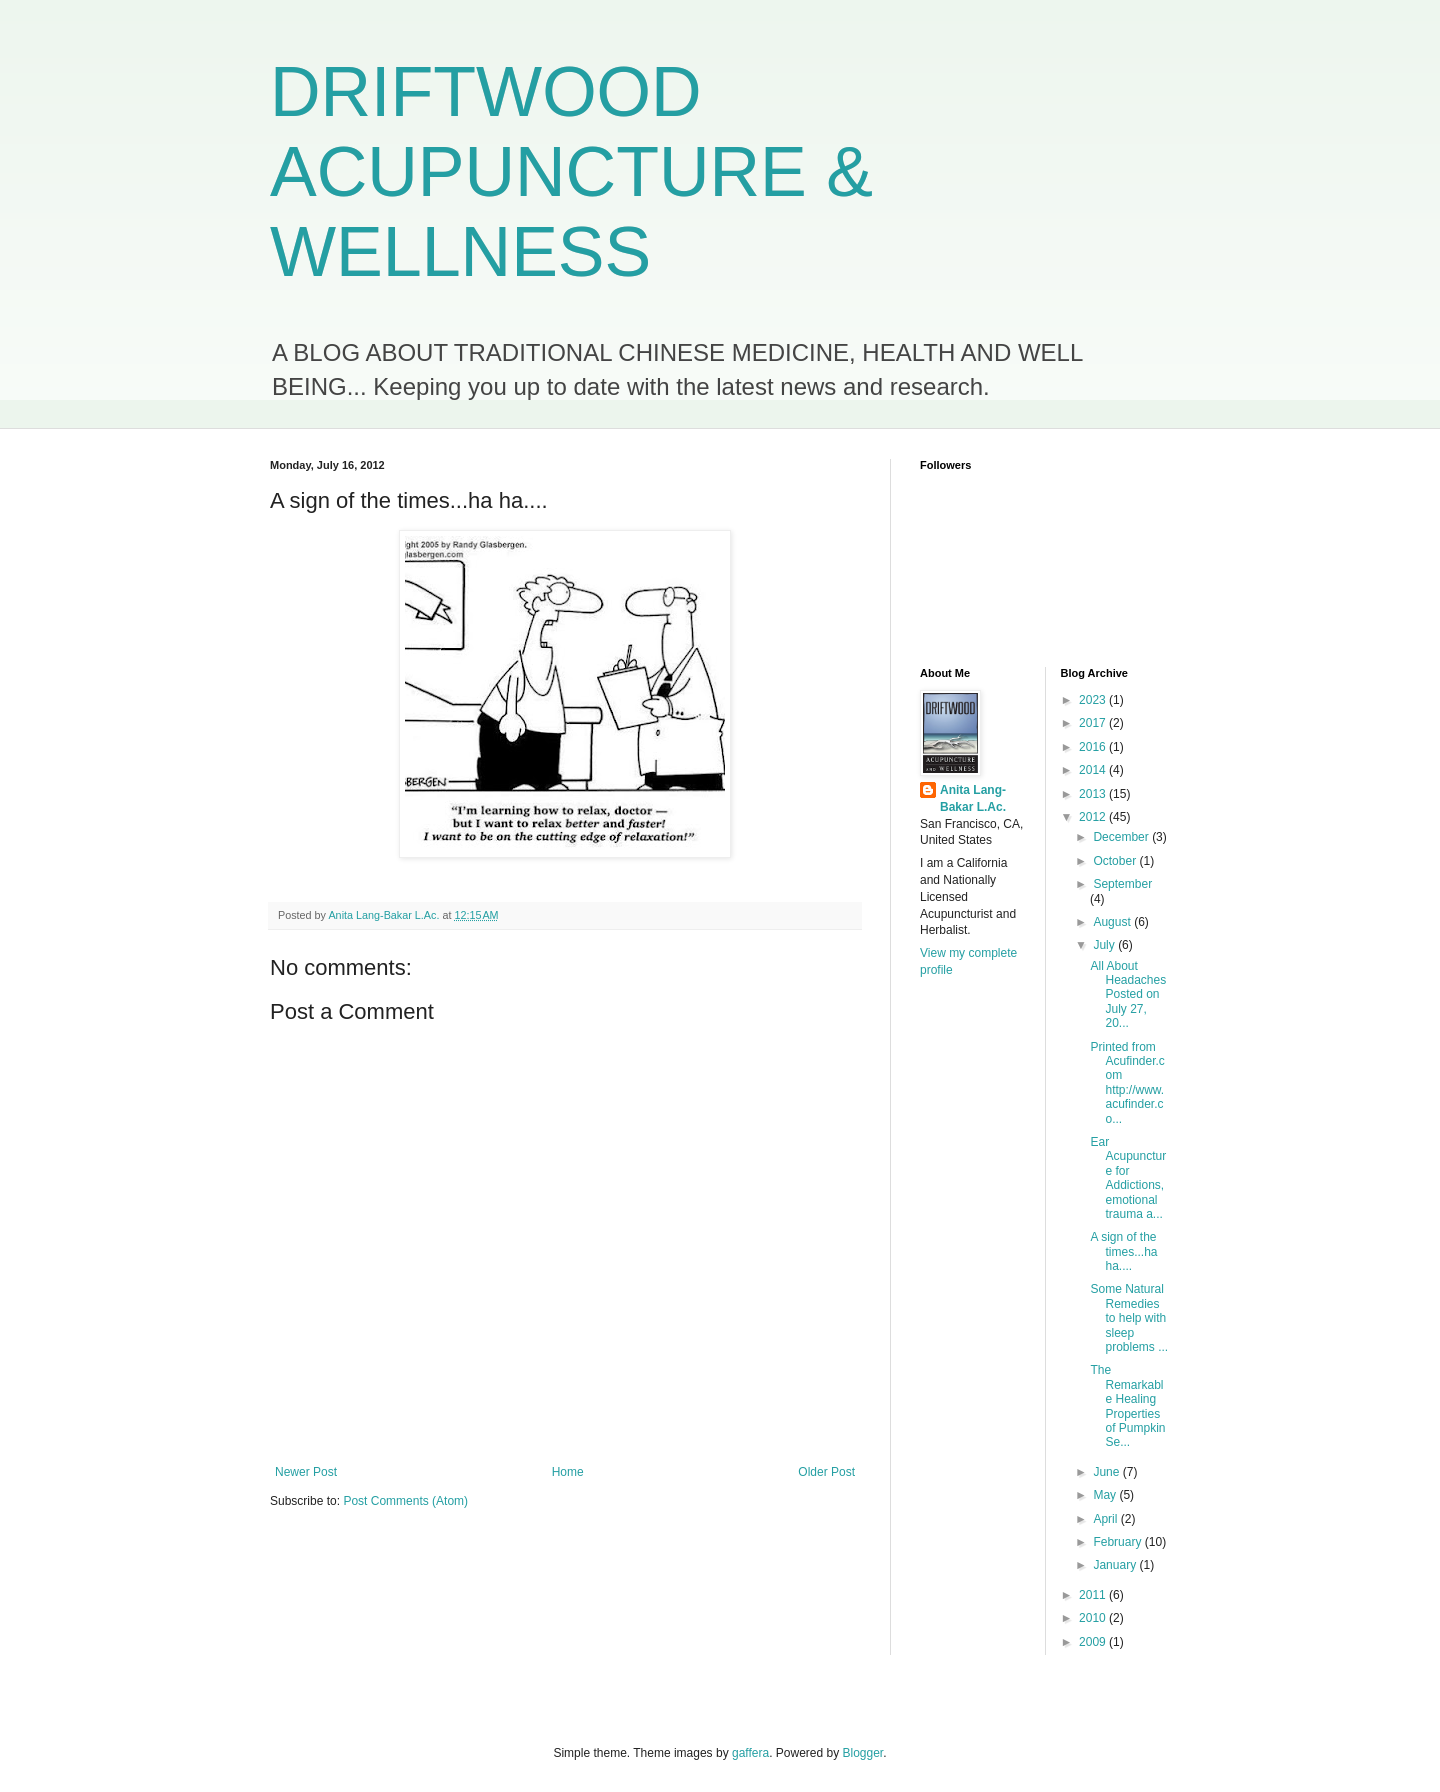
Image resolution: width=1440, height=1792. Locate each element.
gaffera (750, 1753)
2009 (1094, 1642)
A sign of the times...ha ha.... (1123, 1251)
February (1118, 1542)
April (1106, 1519)
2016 (1094, 747)
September (1122, 884)
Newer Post (306, 1472)
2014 (1094, 770)
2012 (1094, 817)
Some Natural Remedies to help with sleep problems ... (1129, 1318)
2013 (1094, 794)
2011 (1094, 1595)
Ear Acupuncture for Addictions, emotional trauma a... (1128, 1178)
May (1106, 1495)
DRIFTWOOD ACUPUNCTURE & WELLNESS (571, 172)
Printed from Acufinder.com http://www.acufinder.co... (1127, 1083)
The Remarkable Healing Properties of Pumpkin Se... (1127, 1406)
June (1107, 1472)
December (1122, 837)
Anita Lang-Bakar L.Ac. (973, 798)
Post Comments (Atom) (405, 1501)
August (1113, 922)
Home (568, 1472)
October (1116, 861)
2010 (1094, 1618)
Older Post (826, 1472)
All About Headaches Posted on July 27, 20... (1128, 995)
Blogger (863, 1753)
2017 (1094, 723)
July (1105, 945)
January (1116, 1565)
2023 (1094, 700)
